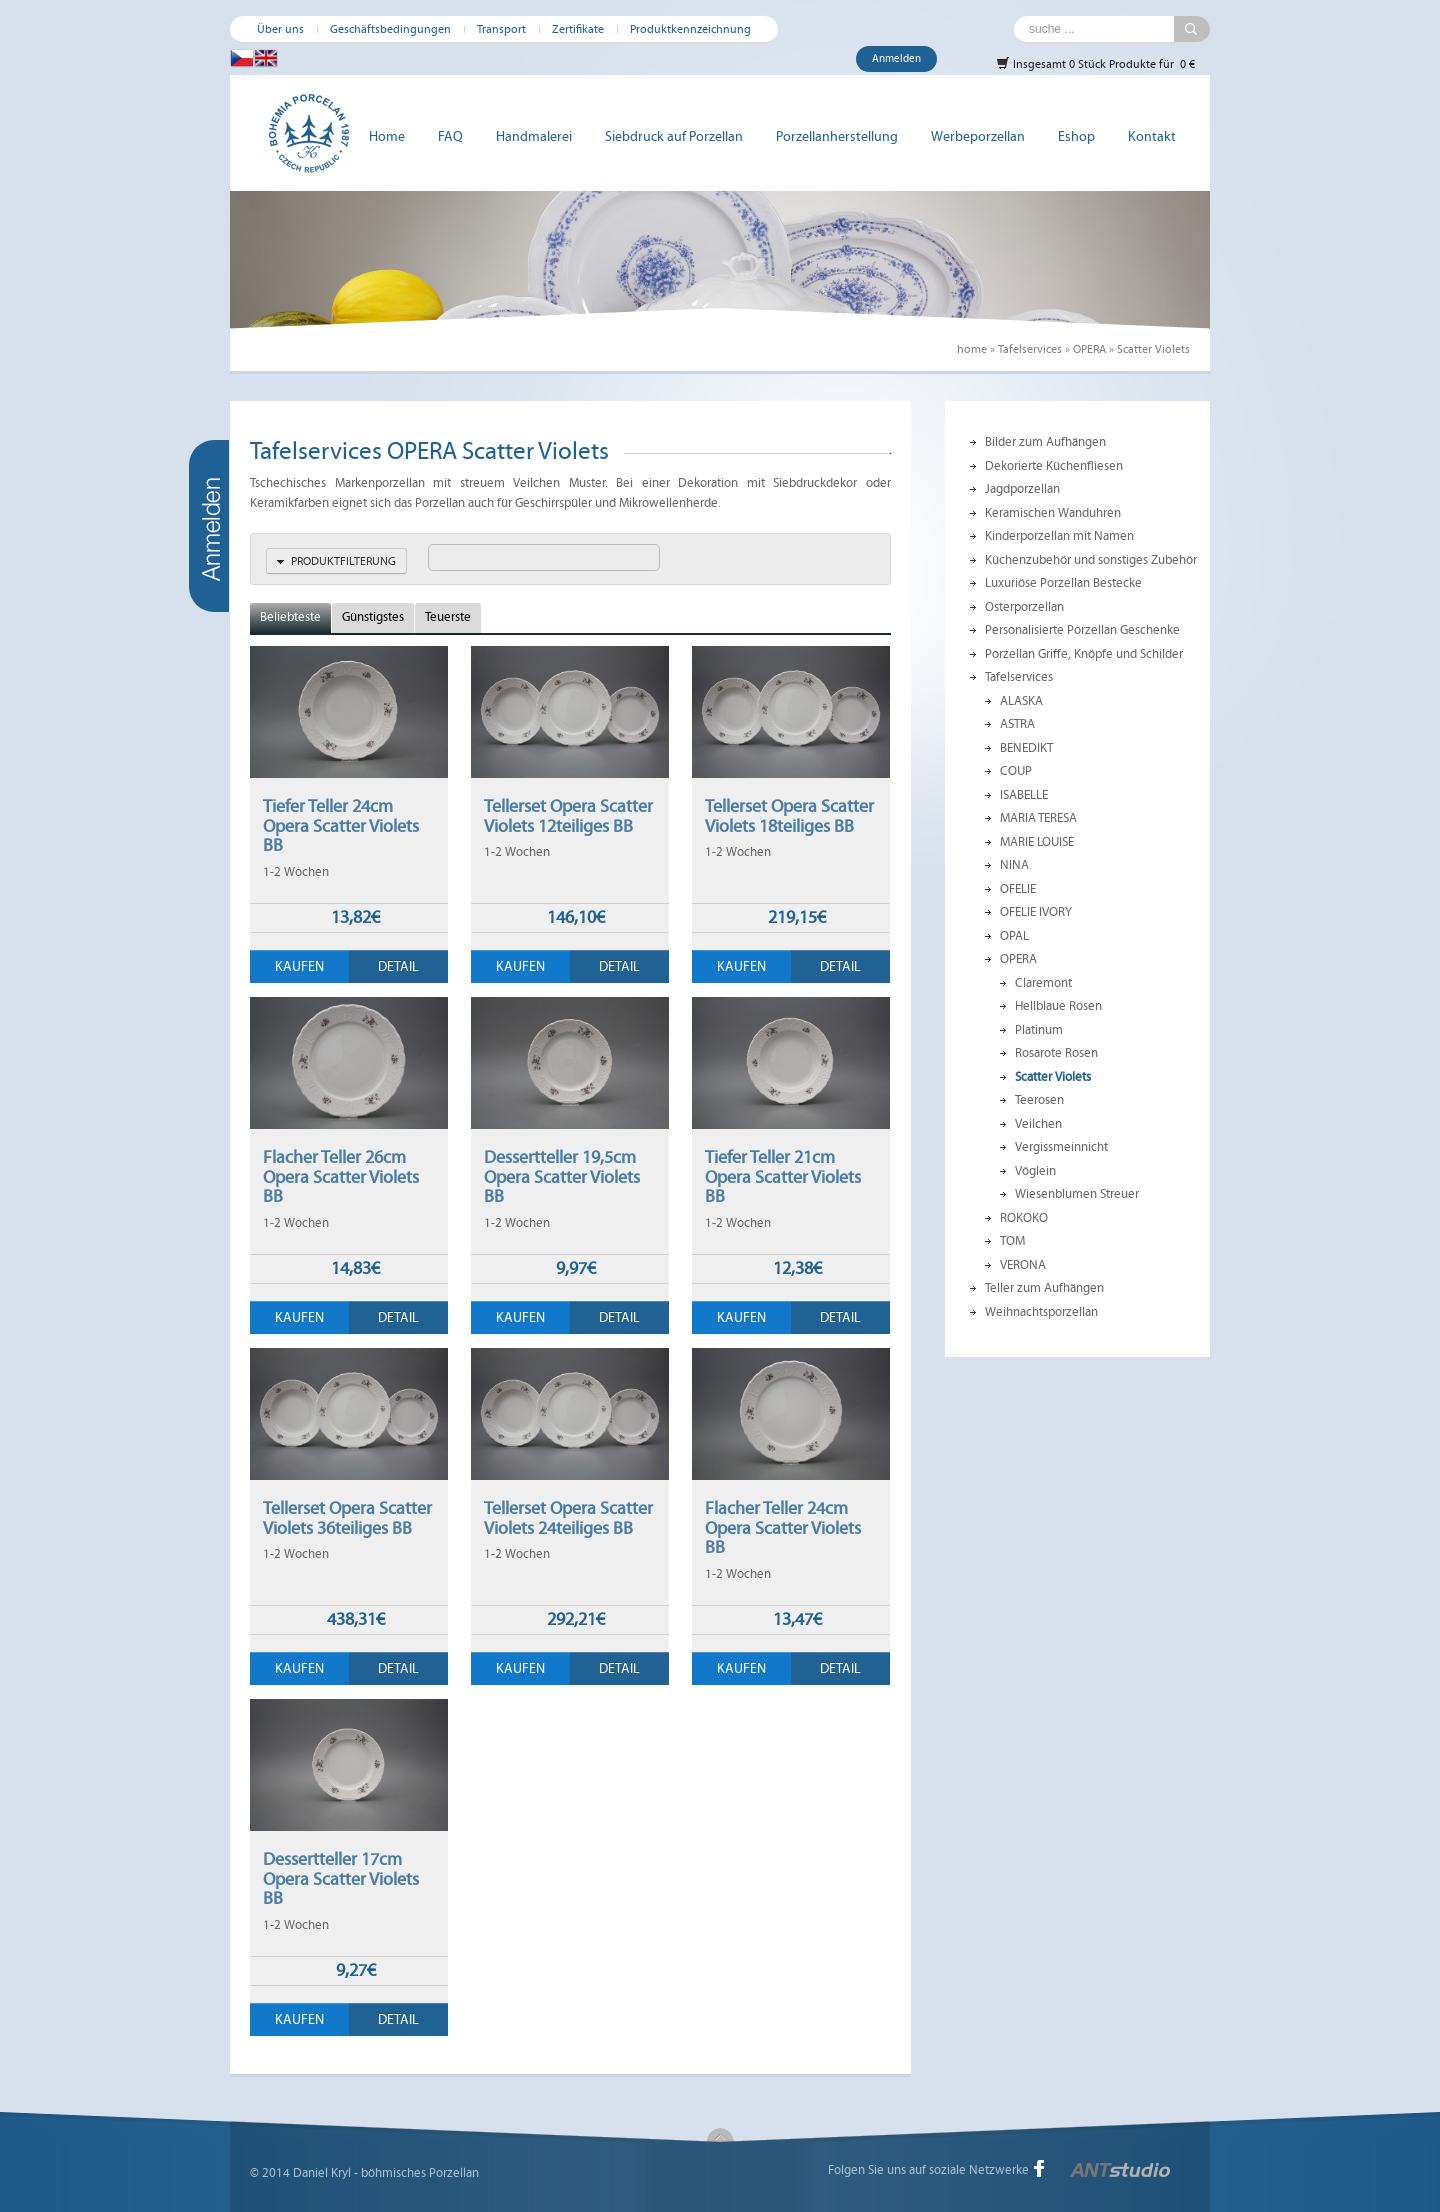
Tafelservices (1030, 349)
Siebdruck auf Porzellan (674, 136)
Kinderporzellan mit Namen (1059, 536)
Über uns (280, 29)
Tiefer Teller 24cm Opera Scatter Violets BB (341, 825)
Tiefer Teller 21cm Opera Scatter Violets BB (783, 1176)
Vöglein (1035, 1171)
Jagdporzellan (1022, 489)
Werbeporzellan (978, 136)
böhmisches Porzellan (420, 2173)
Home (387, 136)
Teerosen (1039, 1100)
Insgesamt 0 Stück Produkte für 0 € (1095, 63)
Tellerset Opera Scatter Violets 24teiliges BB (568, 1518)
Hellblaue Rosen (1058, 1006)
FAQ (450, 136)
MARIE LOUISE (1037, 842)
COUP (1016, 771)
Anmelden (896, 58)
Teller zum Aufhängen (1044, 1288)
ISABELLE (1024, 795)
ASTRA (1017, 724)
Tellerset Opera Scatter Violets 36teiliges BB (347, 1518)
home (972, 349)
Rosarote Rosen (1056, 1053)
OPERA (1089, 349)
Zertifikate (578, 29)
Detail (398, 966)
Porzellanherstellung (837, 136)
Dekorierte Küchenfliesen (1054, 466)
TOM (1012, 1241)
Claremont (1043, 983)
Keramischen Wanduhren (1053, 513)
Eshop (1076, 136)
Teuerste (448, 617)
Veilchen (1038, 1124)
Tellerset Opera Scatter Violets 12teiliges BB (568, 816)
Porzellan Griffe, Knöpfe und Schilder (1084, 654)
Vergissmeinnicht (1061, 1147)
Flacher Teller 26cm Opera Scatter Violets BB (341, 1176)
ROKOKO (1024, 1218)
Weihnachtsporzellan (1041, 1312)
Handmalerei (534, 136)
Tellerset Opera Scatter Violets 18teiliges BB (789, 816)
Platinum (1039, 1030)
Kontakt (1152, 136)
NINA (1014, 865)
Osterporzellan (1024, 607)
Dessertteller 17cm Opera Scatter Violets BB (341, 1878)
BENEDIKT (1026, 748)
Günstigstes (373, 617)
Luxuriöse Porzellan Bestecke (1063, 583)
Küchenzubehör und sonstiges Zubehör (1091, 560)
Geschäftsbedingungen (390, 29)
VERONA (1023, 1265)
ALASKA (1021, 701)
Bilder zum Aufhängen (1045, 442)
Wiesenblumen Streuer (1077, 1194)
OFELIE (1018, 889)
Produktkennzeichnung (690, 29)
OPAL (1014, 936)
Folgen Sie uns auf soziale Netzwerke (928, 2170)
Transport (501, 29)
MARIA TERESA (1038, 818)
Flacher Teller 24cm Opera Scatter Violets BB (783, 1527)
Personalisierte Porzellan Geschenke (1082, 630)
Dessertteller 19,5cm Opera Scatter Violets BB (562, 1176)
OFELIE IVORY (1036, 912)
